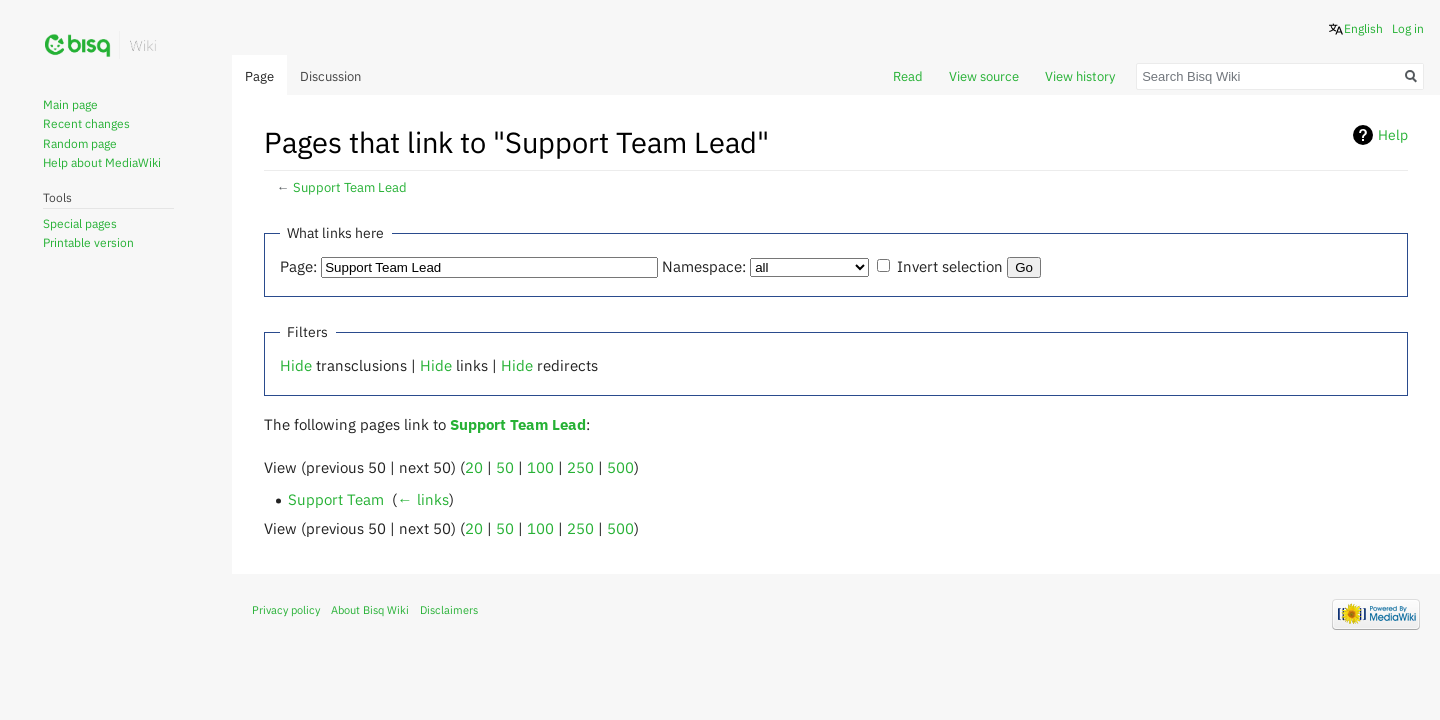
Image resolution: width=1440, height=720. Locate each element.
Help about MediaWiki (102, 162)
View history (1080, 76)
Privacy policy (286, 610)
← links (422, 499)
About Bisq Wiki (370, 610)
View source (984, 76)
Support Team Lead (350, 187)
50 (505, 467)
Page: (298, 266)
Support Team (336, 499)
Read (908, 76)
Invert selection (950, 266)
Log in (1408, 28)
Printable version (88, 242)
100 (540, 467)
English (1363, 28)
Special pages (80, 223)
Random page (80, 143)
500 (620, 467)
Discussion (330, 76)
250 (580, 467)
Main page (70, 104)
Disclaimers (449, 610)
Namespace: (704, 266)
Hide (296, 365)
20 (474, 467)
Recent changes (86, 123)
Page (259, 76)
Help (1393, 135)
